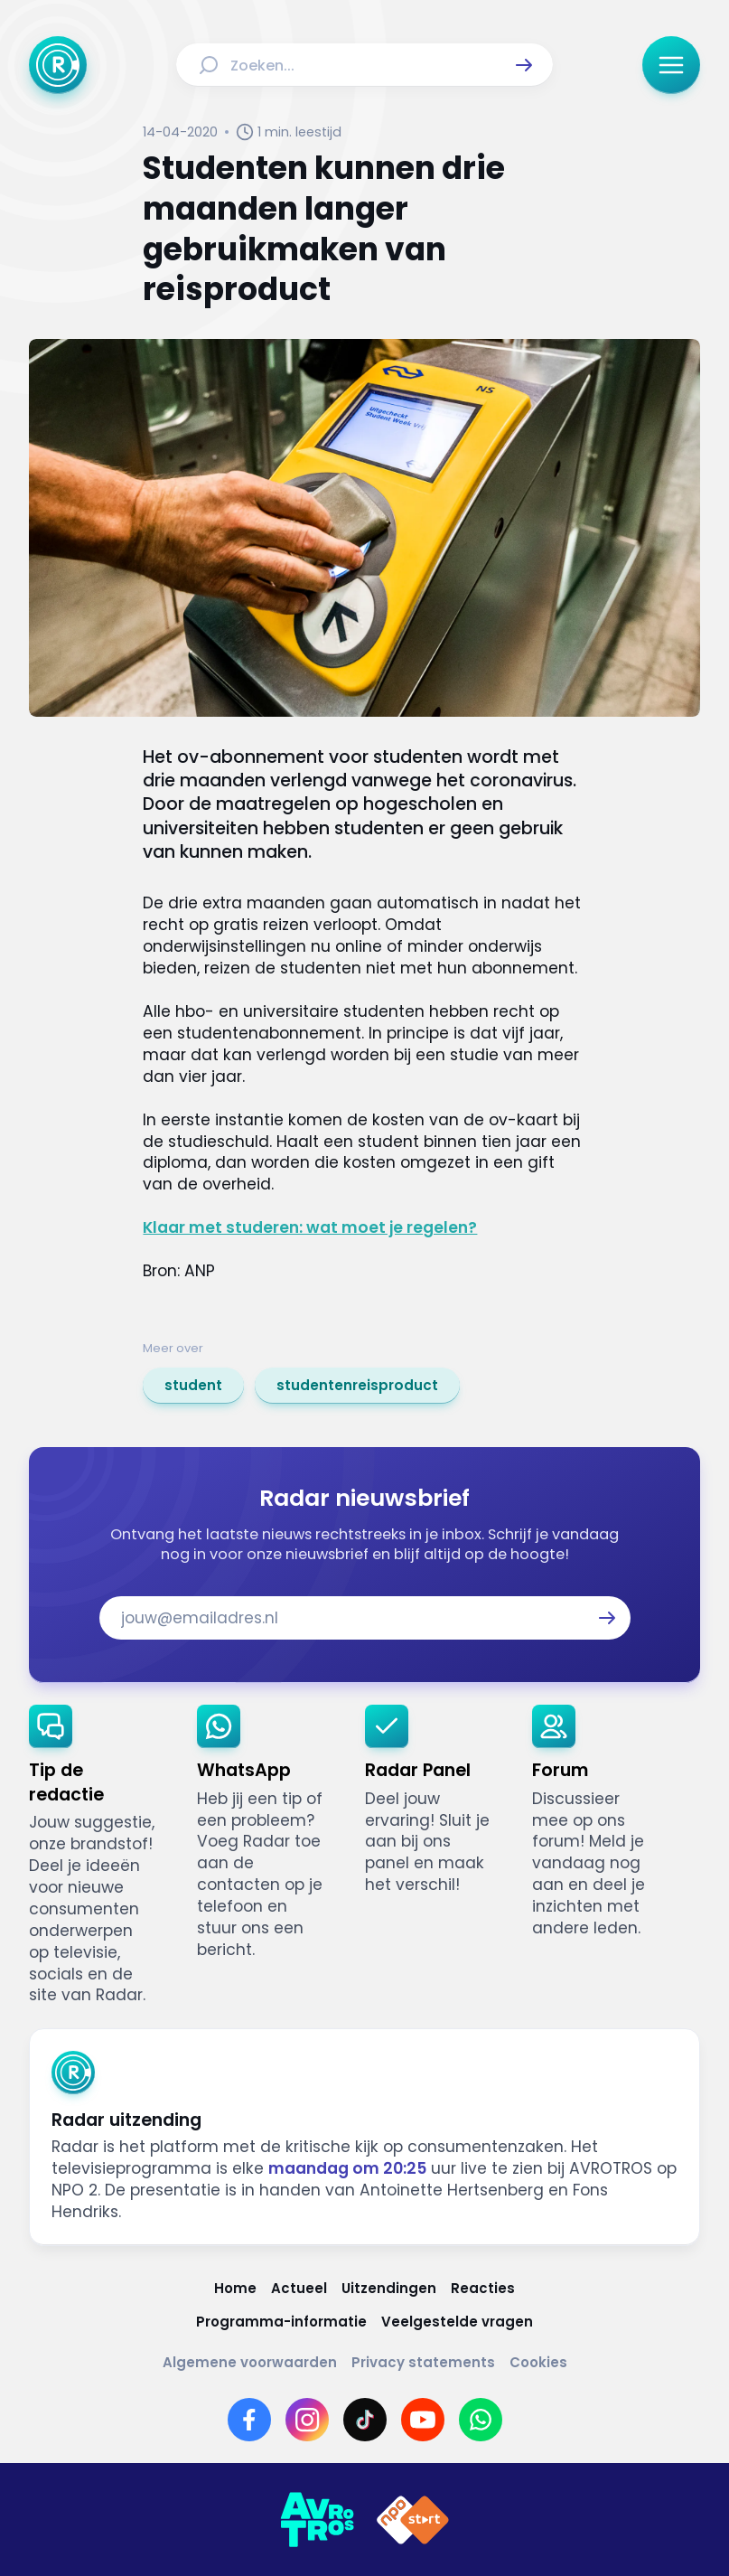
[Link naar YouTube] (422, 2419)
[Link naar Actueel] (299, 2288)
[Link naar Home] (235, 2288)
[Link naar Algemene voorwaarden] (250, 2362)
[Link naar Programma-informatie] (281, 2321)
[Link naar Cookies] (538, 2362)
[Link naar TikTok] (365, 2419)
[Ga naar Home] (58, 65)
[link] (193, 1386)
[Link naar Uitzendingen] (388, 2288)
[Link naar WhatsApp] (480, 2419)
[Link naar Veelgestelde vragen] (457, 2321)
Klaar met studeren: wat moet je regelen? (310, 1227)
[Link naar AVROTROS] (317, 2520)
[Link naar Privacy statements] (423, 2362)
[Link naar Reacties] (483, 2288)
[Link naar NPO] (413, 2520)
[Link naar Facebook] (249, 2419)
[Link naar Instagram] (307, 2419)
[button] (524, 65)
